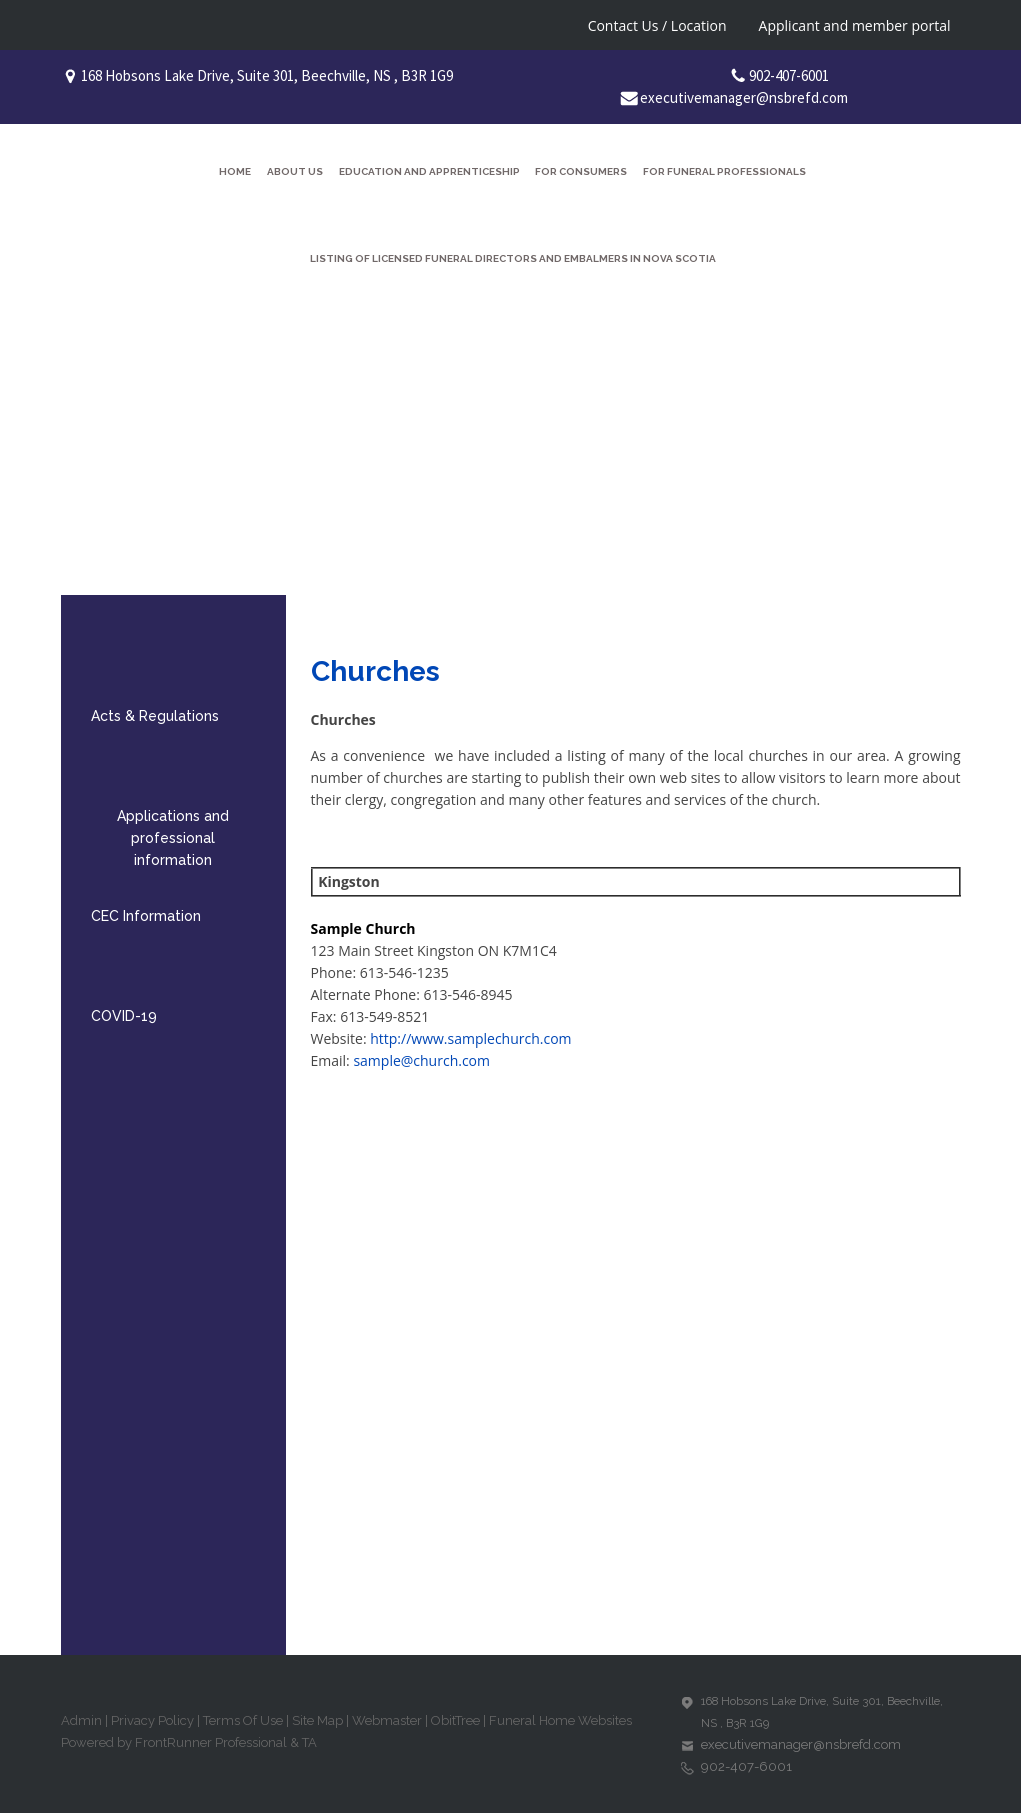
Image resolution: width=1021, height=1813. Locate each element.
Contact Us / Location (657, 25)
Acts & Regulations (155, 716)
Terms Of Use (243, 1720)
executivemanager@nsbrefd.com (744, 97)
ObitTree (455, 1720)
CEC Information (146, 916)
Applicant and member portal (855, 25)
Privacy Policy (152, 1720)
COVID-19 (124, 1016)
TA (309, 1742)
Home (235, 171)
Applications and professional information (173, 838)
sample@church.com (421, 1060)
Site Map (317, 1720)
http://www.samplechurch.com (470, 1038)
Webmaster (387, 1720)
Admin (81, 1720)
